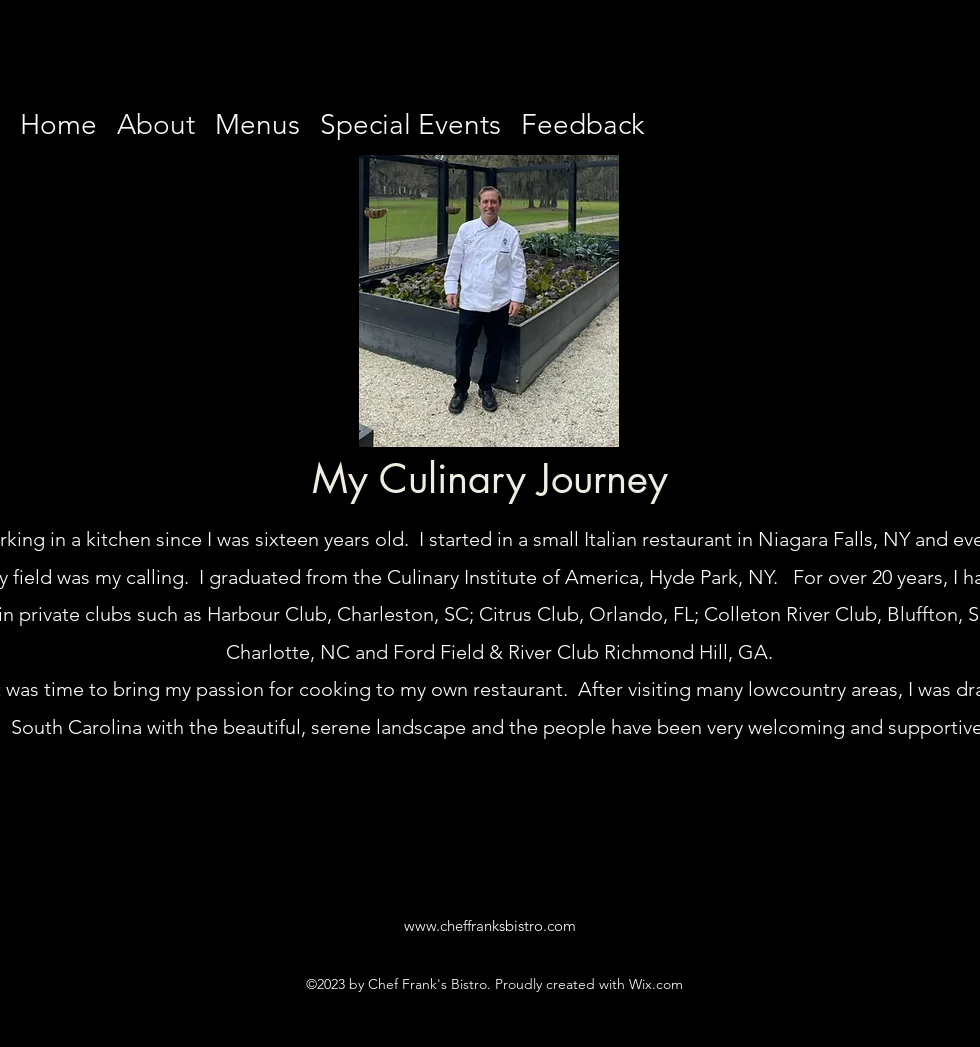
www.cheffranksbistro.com (490, 925)
